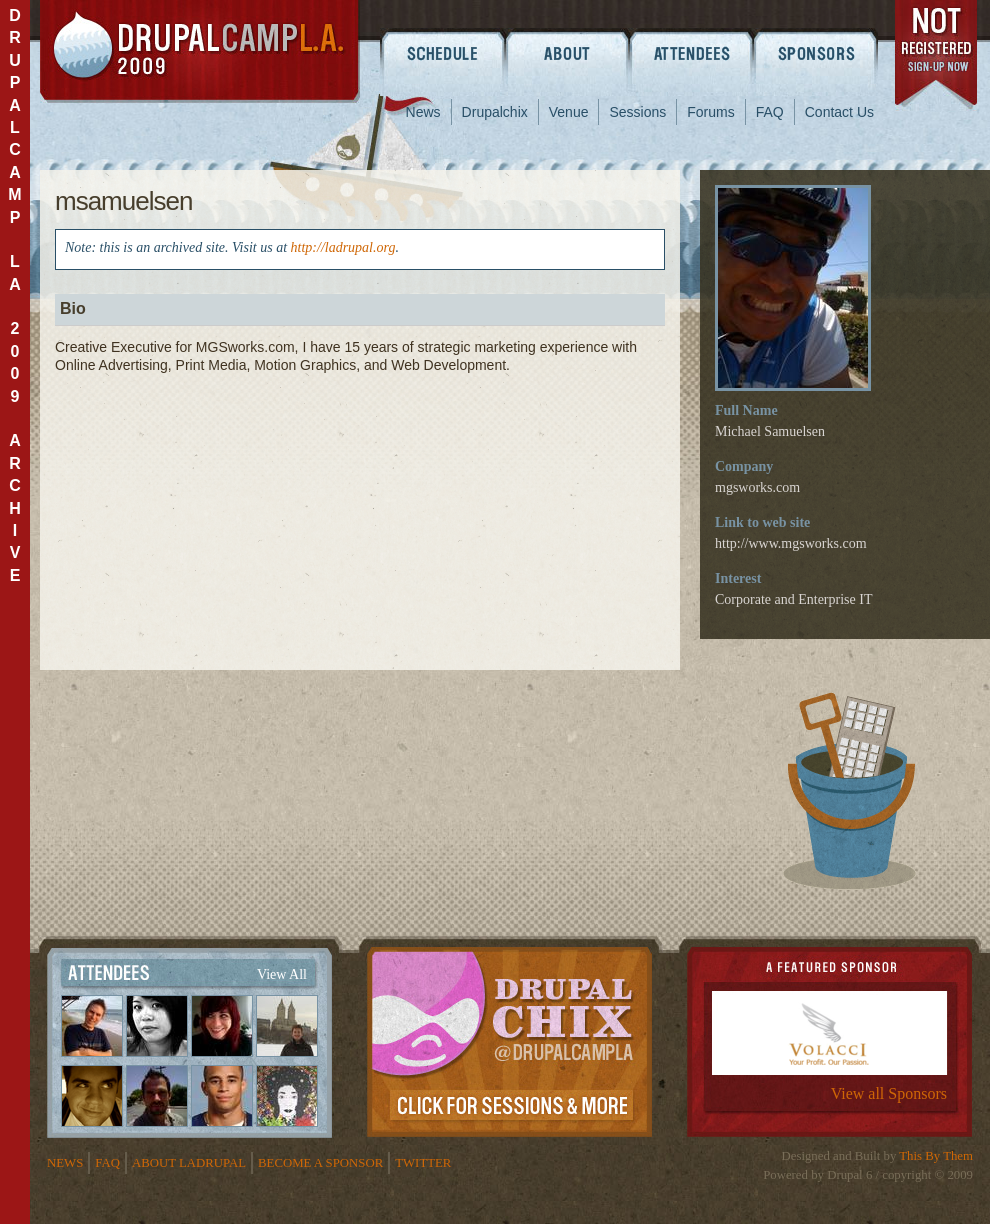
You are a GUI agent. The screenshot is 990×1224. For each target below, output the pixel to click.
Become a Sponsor (320, 1163)
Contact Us (839, 112)
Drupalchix (495, 112)
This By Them (936, 1156)
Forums (710, 112)
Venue (569, 112)
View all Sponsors (889, 1093)
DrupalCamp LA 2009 (200, 51)
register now (937, 58)
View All (282, 974)
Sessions (637, 112)
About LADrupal (189, 1163)
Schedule (442, 53)
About (567, 53)
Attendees (692, 53)
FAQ (770, 112)
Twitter (423, 1163)
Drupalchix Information (509, 1038)
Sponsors (817, 53)
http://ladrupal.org (343, 247)
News (423, 112)
